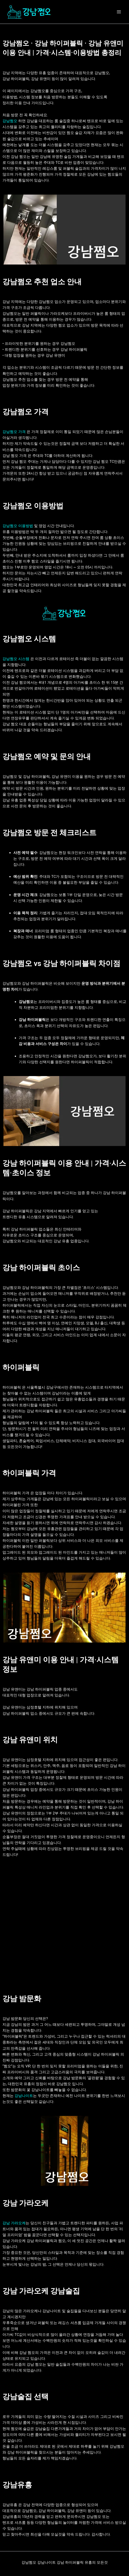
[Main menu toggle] (119, 12)
